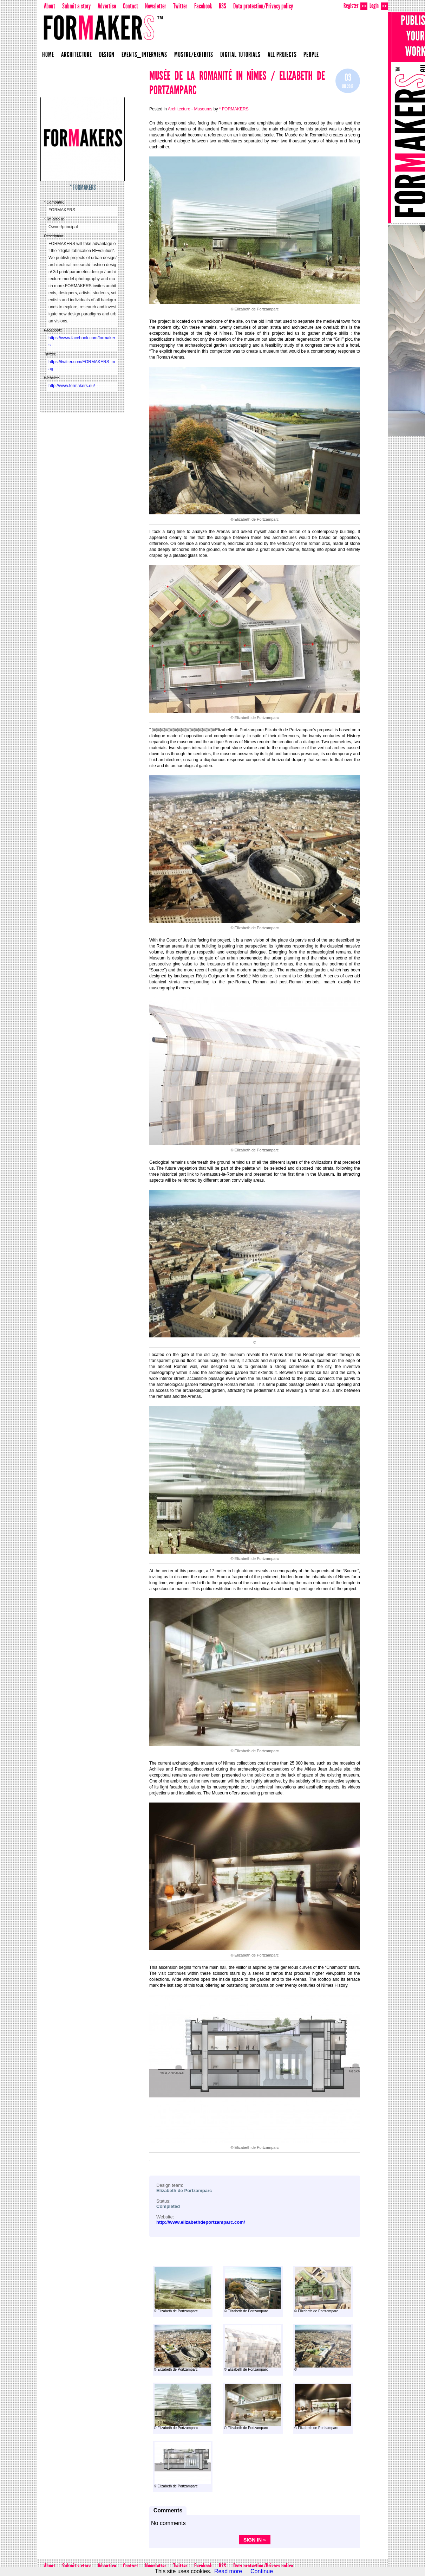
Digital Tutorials (240, 54)
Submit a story (76, 6)
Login (379, 6)
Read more (228, 2571)
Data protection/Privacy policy (263, 6)
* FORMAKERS (83, 187)
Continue (261, 2571)
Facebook (203, 6)
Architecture (76, 54)
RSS (222, 6)
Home (48, 54)
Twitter (180, 6)
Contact (130, 6)
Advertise (107, 6)
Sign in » (254, 2540)
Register (355, 6)
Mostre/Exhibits (193, 54)
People (311, 54)
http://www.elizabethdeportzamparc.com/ (200, 2222)
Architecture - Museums (190, 109)
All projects (282, 54)
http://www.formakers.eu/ (71, 385)
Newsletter (155, 6)
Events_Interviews (145, 54)
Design (107, 54)
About (49, 6)
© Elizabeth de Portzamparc (182, 2290)
